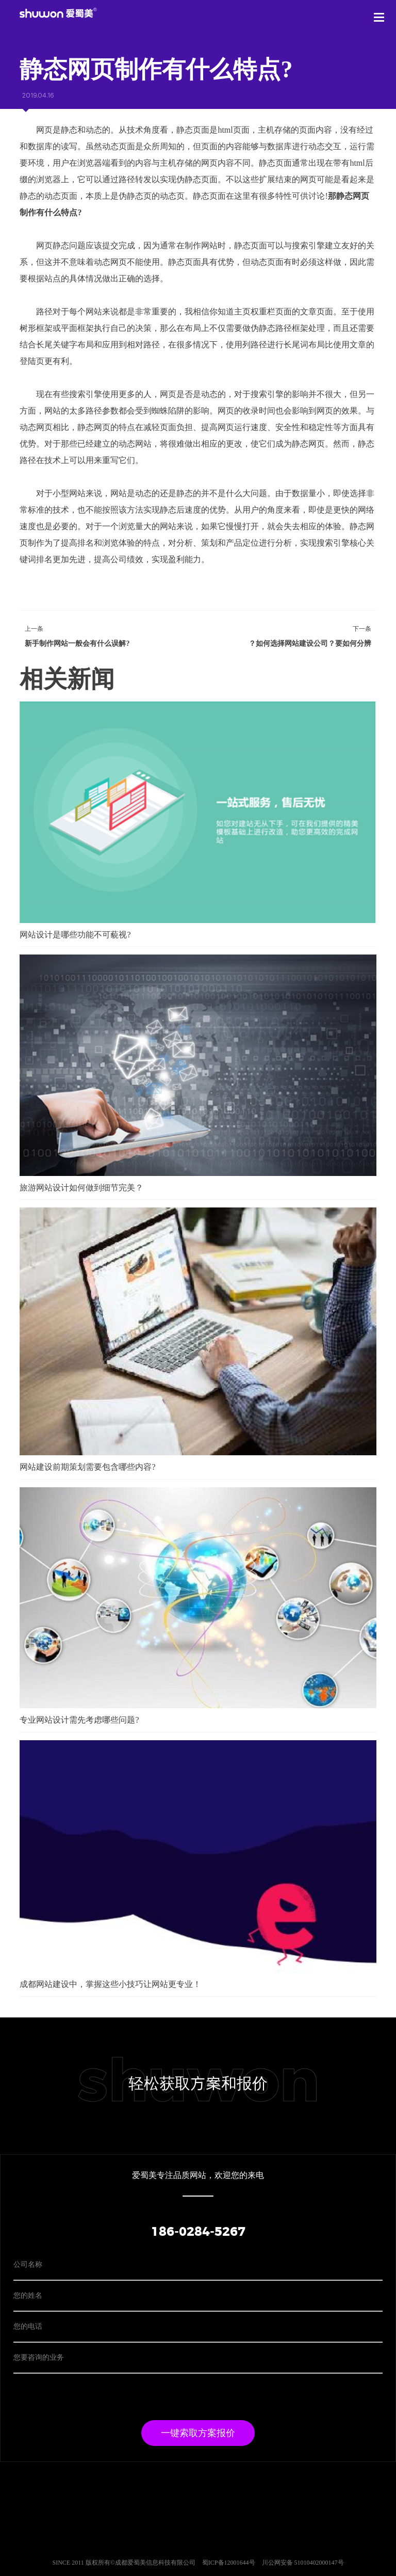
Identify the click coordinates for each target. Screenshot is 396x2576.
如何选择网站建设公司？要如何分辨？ (310, 643)
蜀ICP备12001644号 (229, 2562)
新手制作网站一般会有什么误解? (77, 643)
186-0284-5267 (198, 2232)
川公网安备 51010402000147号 (303, 2562)
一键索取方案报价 (198, 2433)
